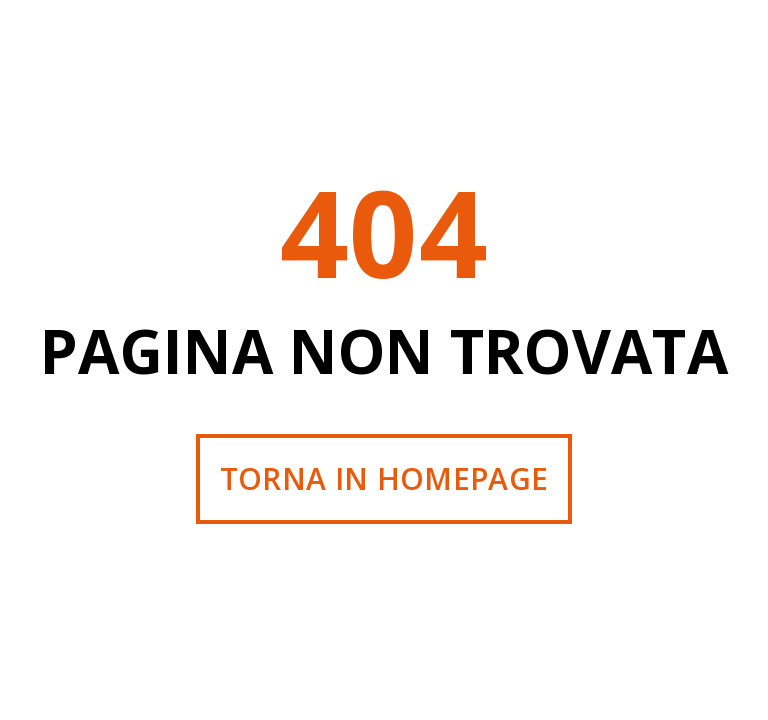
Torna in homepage (384, 478)
